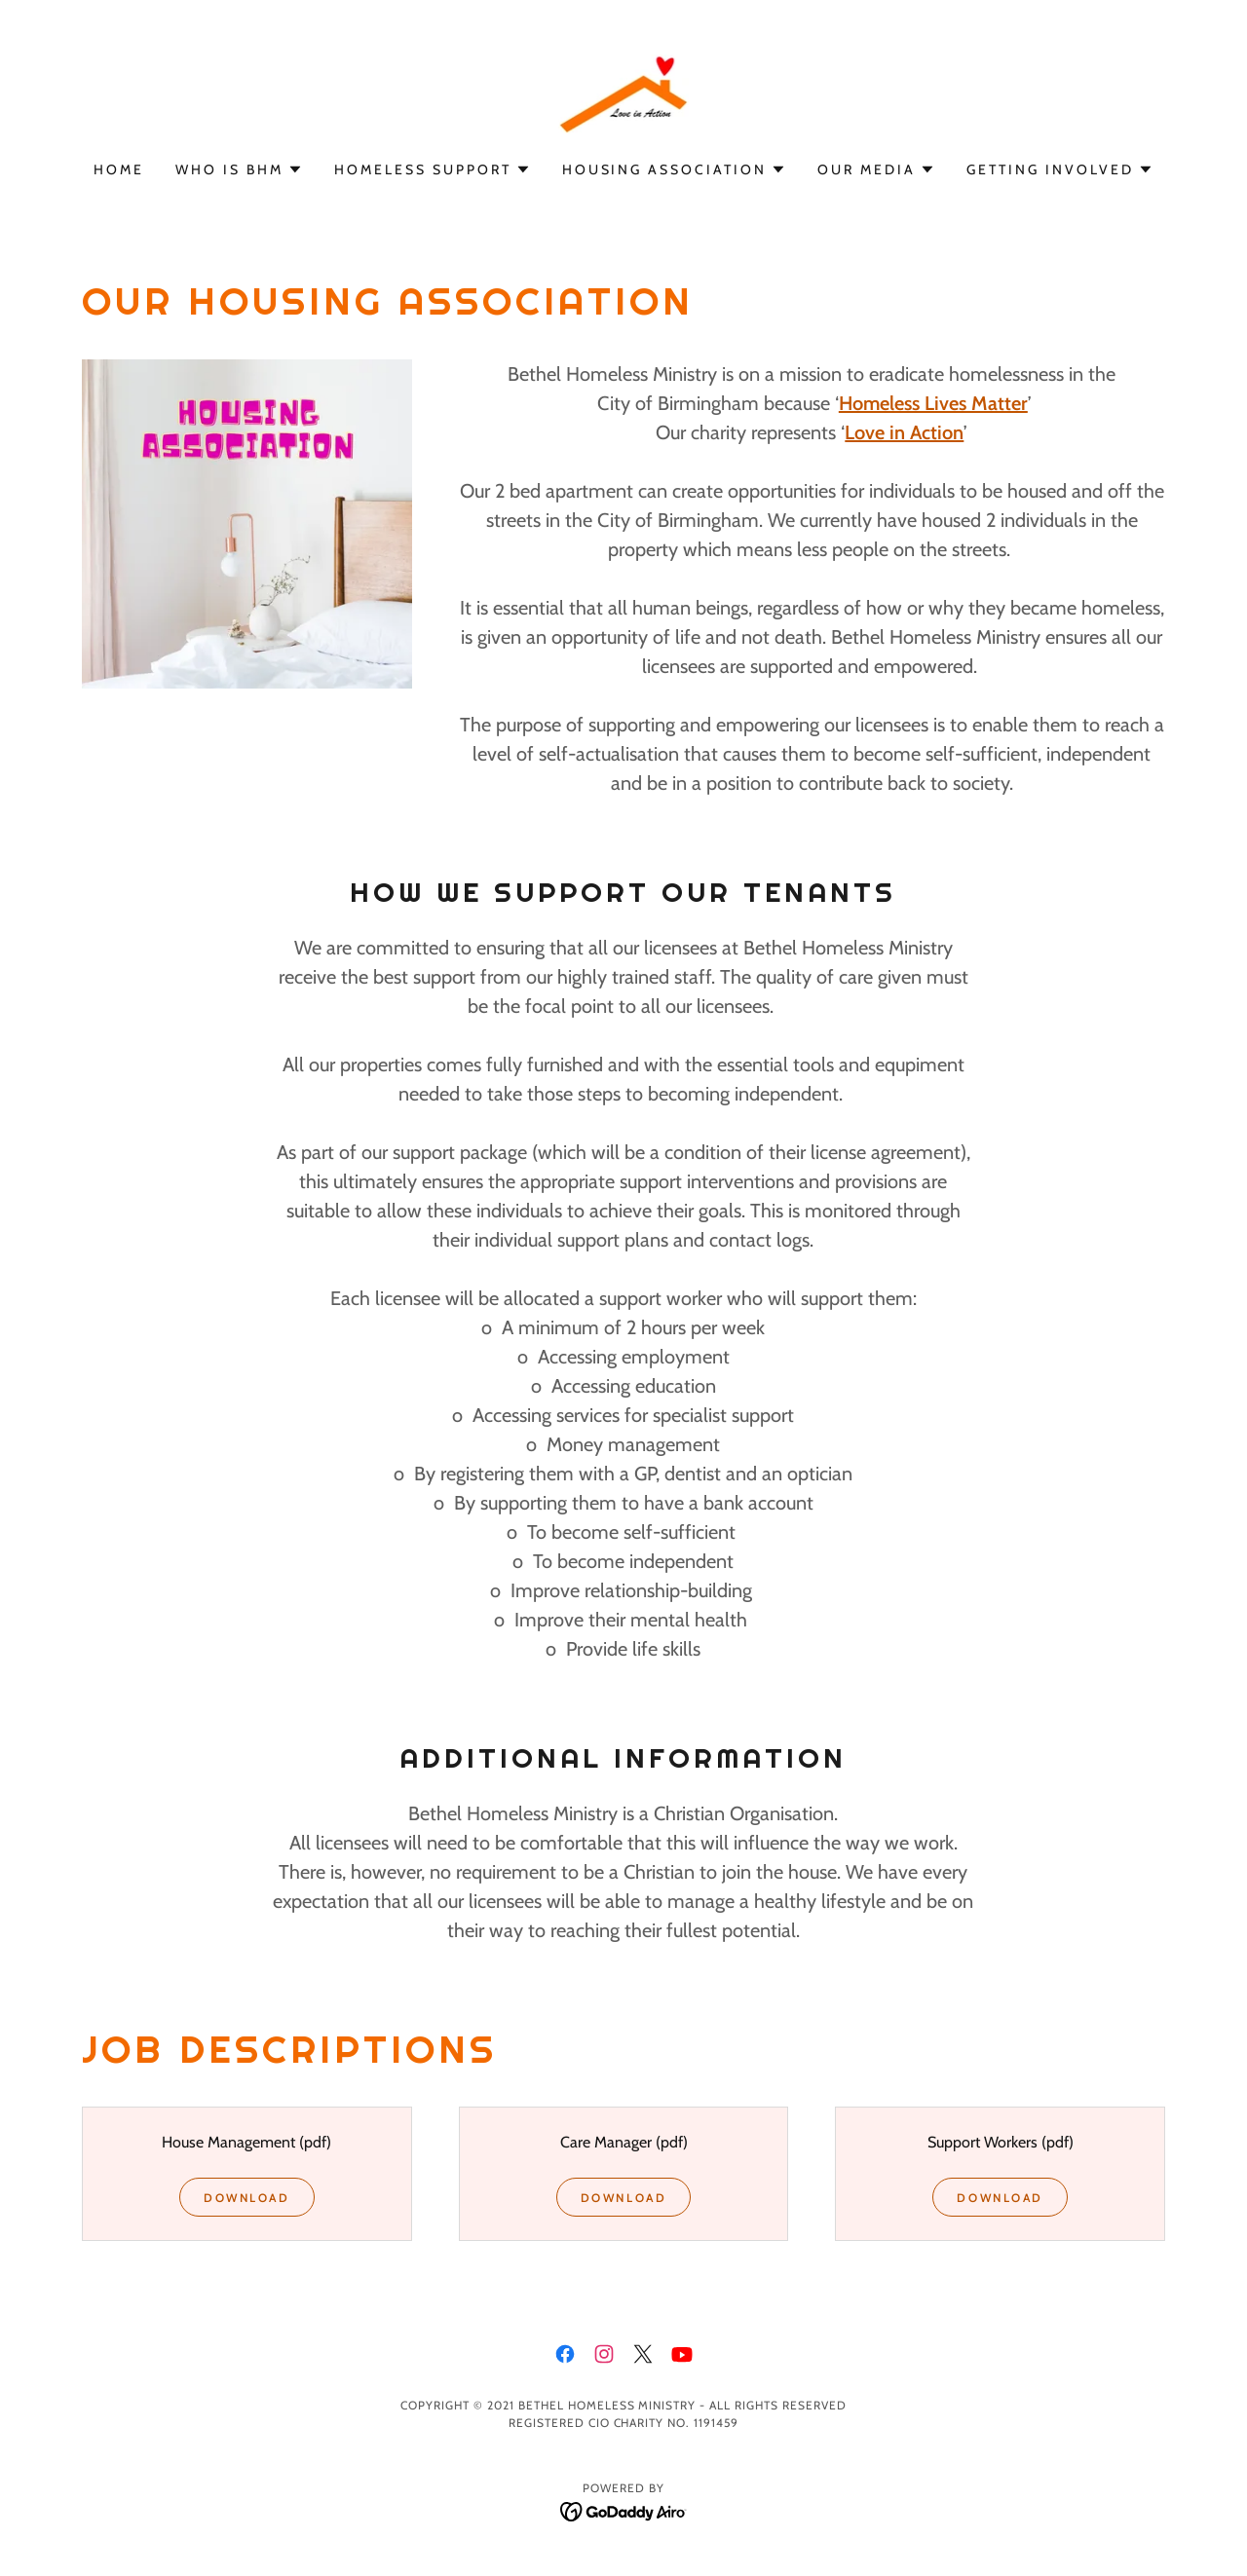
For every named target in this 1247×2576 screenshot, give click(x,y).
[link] (624, 93)
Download (247, 2197)
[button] (239, 169)
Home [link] (119, 169)
